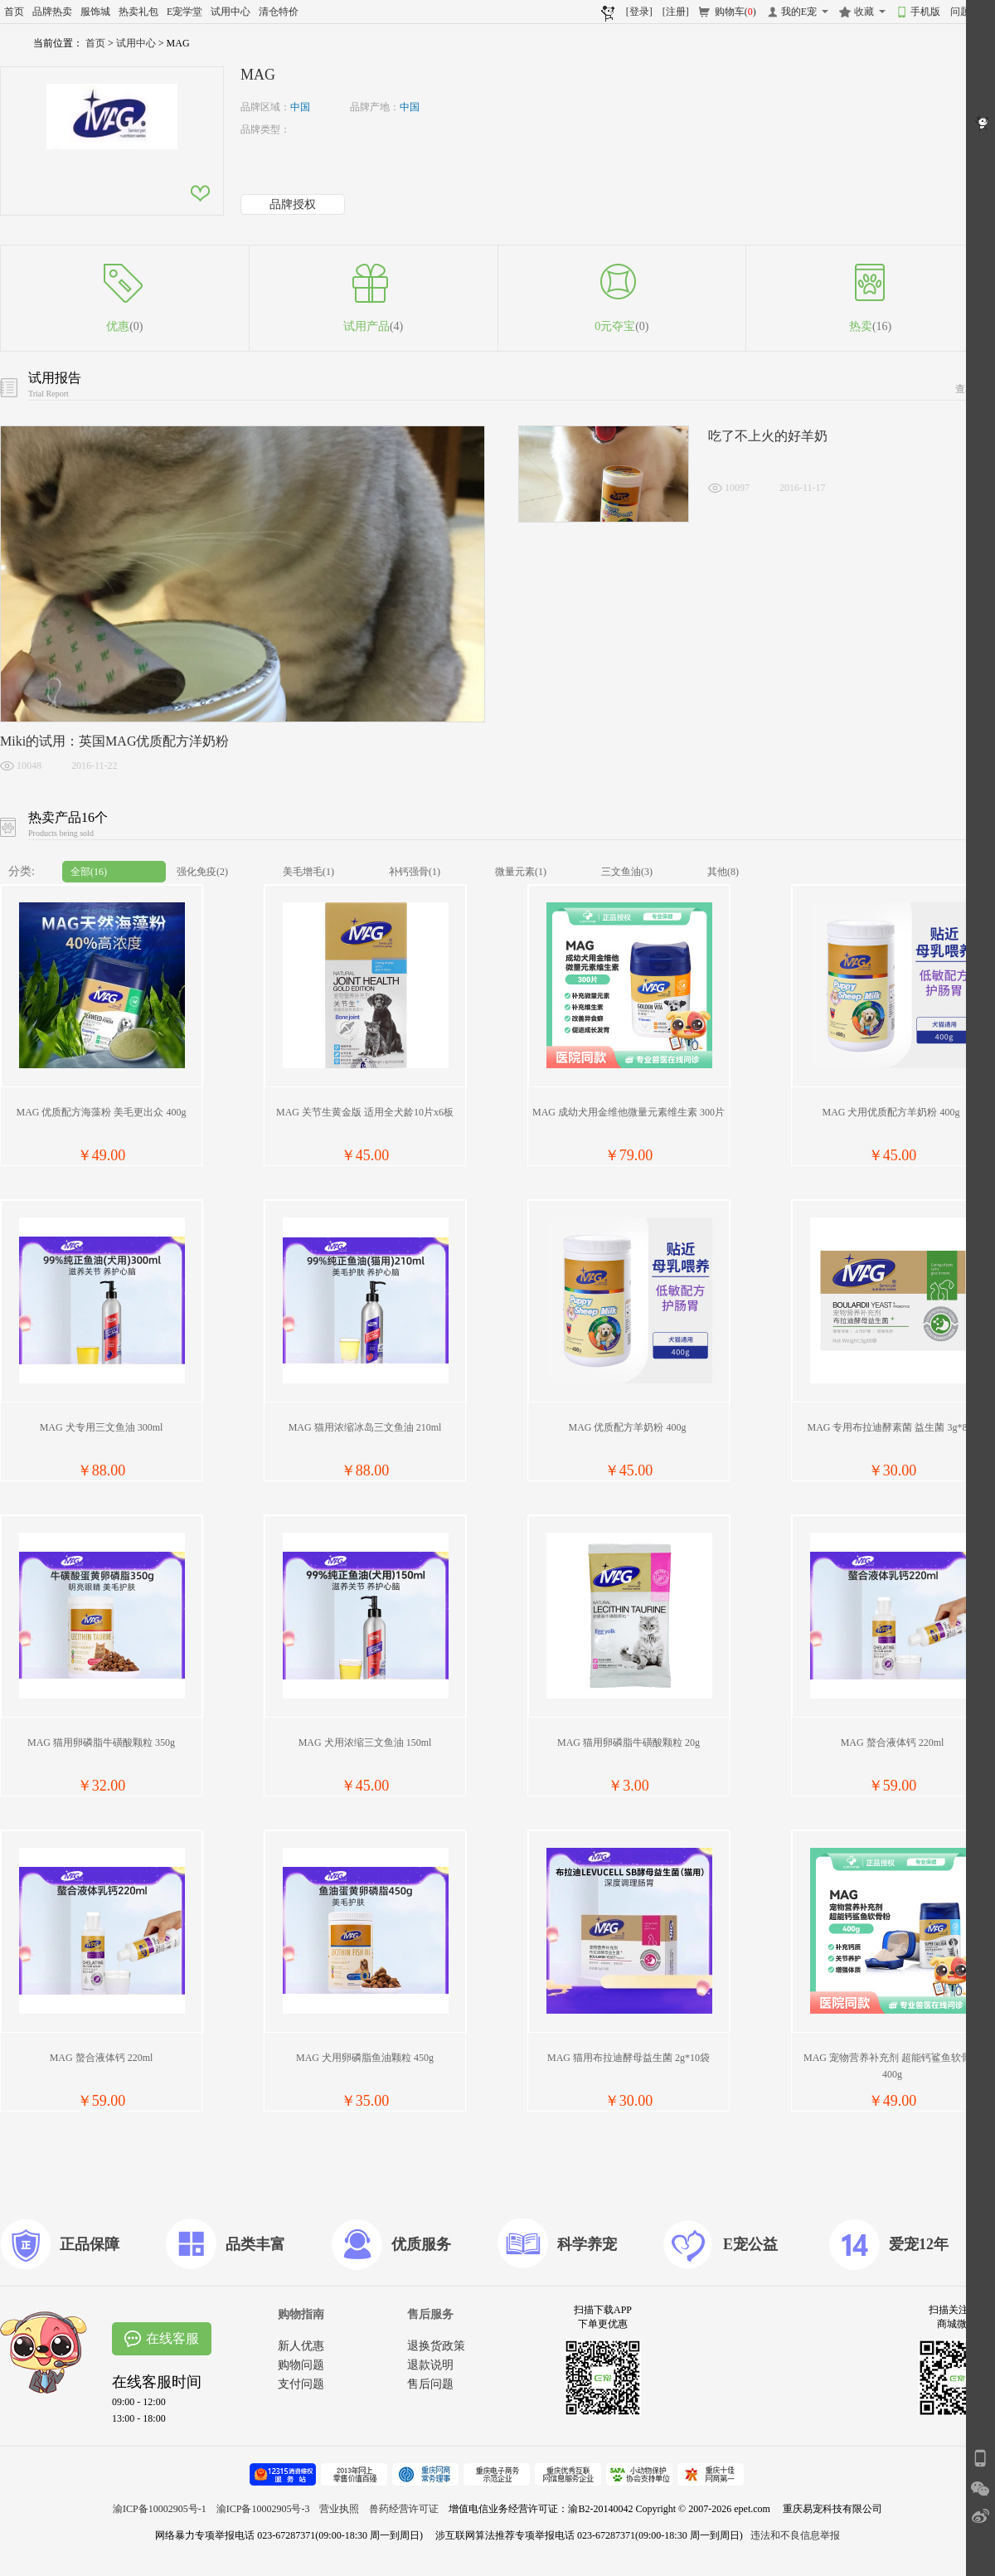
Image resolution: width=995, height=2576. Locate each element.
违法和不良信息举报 (795, 2535)
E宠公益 (750, 2244)
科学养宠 (587, 2244)
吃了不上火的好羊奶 (768, 436)
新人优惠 (301, 2346)
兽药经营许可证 (404, 2509)
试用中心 (230, 11)
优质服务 (421, 2244)
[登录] (639, 11)
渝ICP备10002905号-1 (159, 2509)
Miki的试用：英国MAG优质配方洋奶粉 (114, 741)
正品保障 (89, 2244)
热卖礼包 (138, 11)
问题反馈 (970, 11)
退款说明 (430, 2365)
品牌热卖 (52, 11)
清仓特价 (278, 11)
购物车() (735, 11)
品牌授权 (292, 204)
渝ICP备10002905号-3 (263, 2509)
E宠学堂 (184, 11)
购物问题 (301, 2365)
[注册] (676, 11)
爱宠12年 (919, 2244)
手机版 (925, 11)
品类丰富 (255, 2244)
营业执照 (339, 2509)
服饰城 (95, 11)
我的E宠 (799, 11)
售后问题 (430, 2384)
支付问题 (301, 2384)
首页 (14, 11)
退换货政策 (436, 2346)
